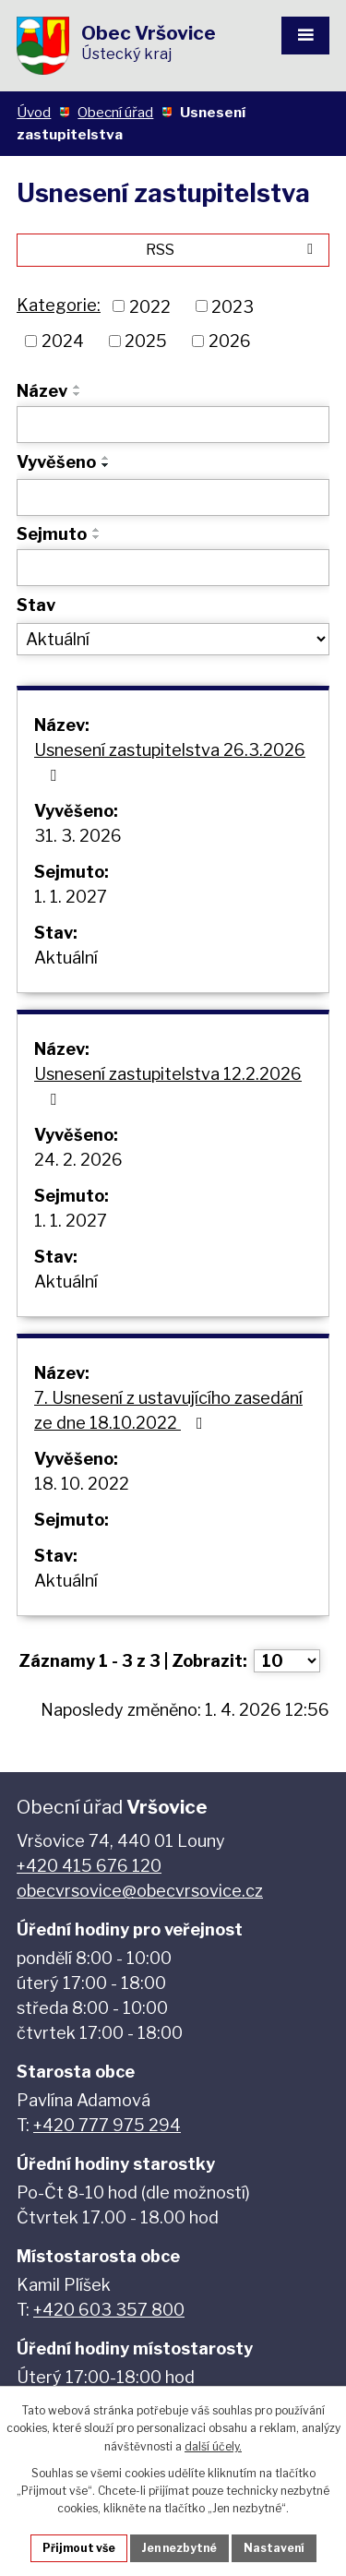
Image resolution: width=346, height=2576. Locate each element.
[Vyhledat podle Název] (173, 424)
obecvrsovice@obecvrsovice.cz (140, 1890)
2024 (63, 341)
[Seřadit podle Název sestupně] (77, 394)
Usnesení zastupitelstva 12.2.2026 (168, 1086)
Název (42, 391)
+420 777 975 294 (107, 2125)
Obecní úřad (115, 112)
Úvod (34, 112)
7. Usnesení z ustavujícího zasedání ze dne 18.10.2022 (168, 1410)
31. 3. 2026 (78, 835)
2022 (150, 306)
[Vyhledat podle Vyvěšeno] (173, 497)
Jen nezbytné (179, 2548)
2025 (146, 341)
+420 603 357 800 (109, 2309)
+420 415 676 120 (89, 1865)
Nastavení (274, 2548)
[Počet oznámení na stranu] (287, 1660)
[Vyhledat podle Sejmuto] (173, 567)
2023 (232, 306)
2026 (230, 341)
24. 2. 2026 (78, 1159)
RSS (232, 249)
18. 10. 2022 (81, 1483)
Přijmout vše (78, 2548)
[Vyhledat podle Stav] (173, 639)
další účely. (213, 2446)
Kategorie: (59, 305)
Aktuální (66, 957)
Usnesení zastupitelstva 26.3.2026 (169, 762)
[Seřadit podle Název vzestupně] (77, 386)
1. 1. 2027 (70, 896)
